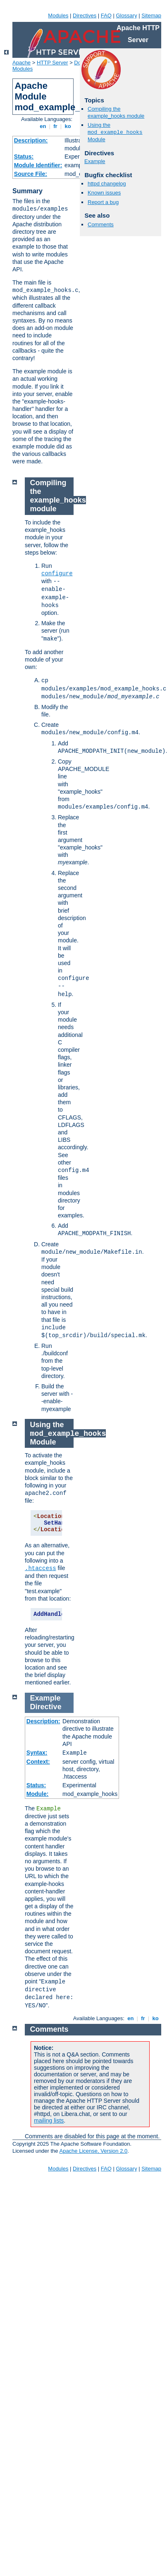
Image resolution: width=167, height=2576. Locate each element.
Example (94, 161)
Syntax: (37, 1752)
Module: (37, 1794)
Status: (23, 156)
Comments (101, 224)
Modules (58, 15)
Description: (31, 140)
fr (55, 126)
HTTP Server (52, 62)
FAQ (106, 15)
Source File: (30, 174)
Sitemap (151, 15)
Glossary (126, 15)
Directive (46, 1707)
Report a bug (103, 202)
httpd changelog (107, 183)
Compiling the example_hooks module (116, 112)
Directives (84, 15)
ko (67, 126)
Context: (38, 1761)
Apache (21, 62)
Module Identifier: (38, 165)
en (43, 126)
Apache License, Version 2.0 (93, 2151)
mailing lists (49, 2120)
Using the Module (115, 132)
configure (57, 573)
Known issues (104, 193)
